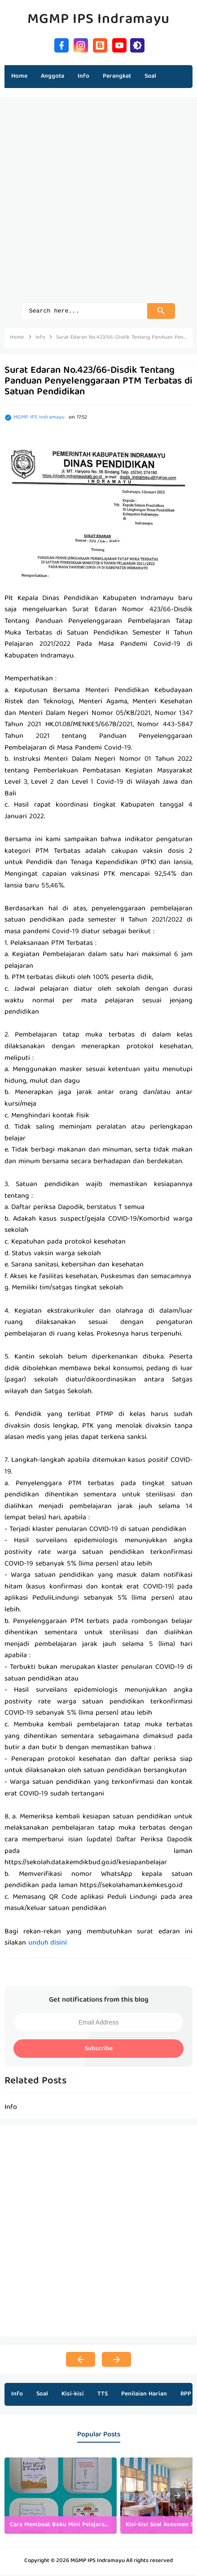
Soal (42, 2395)
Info (17, 2395)
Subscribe (99, 2050)
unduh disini (47, 1944)
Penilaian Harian (144, 2395)
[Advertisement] (98, 204)
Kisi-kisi (72, 2395)
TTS (102, 2395)
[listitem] (60, 2497)
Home (19, 76)
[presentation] (177, 2497)
